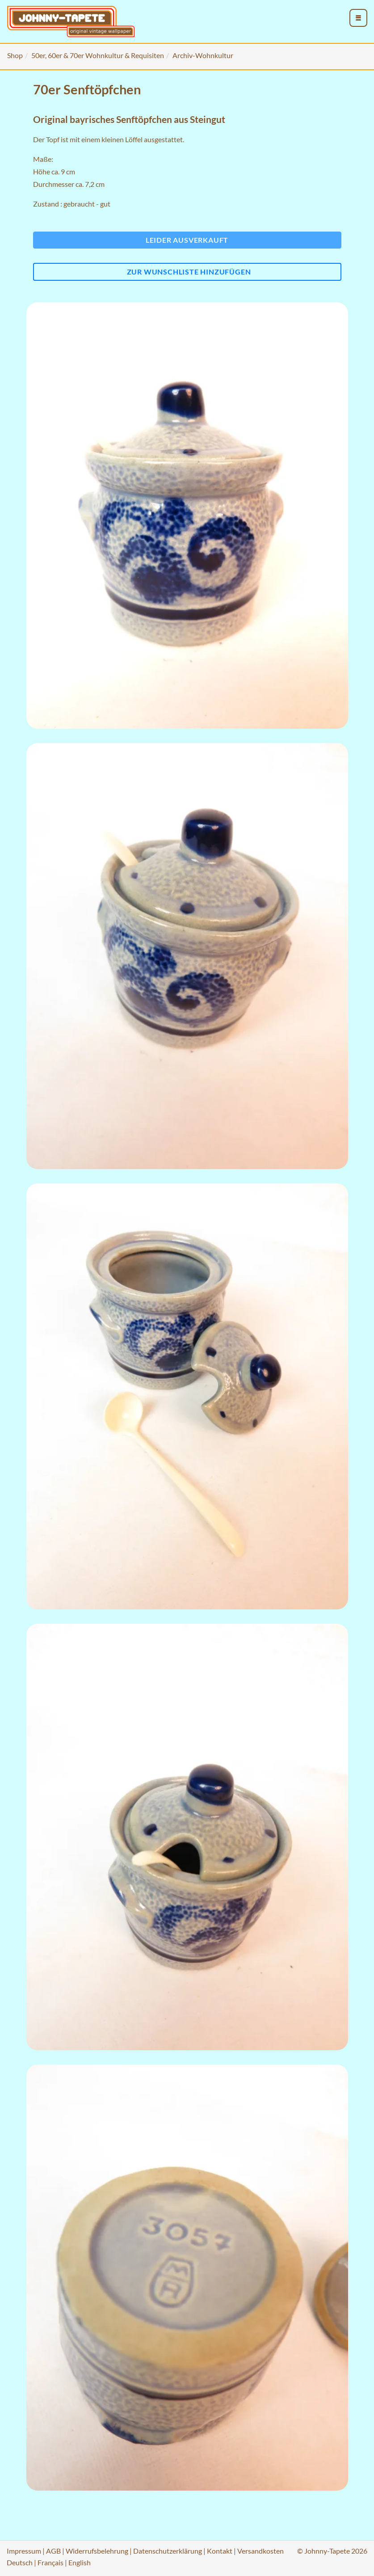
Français (50, 2562)
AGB (53, 2550)
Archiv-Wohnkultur (202, 55)
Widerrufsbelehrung (97, 2550)
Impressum (24, 2550)
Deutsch (20, 2562)
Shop (15, 55)
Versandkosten (260, 2550)
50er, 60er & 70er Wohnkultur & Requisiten (97, 55)
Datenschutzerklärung (167, 2550)
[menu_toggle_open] (358, 18)
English (79, 2562)
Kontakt (219, 2550)
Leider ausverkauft (187, 240)
